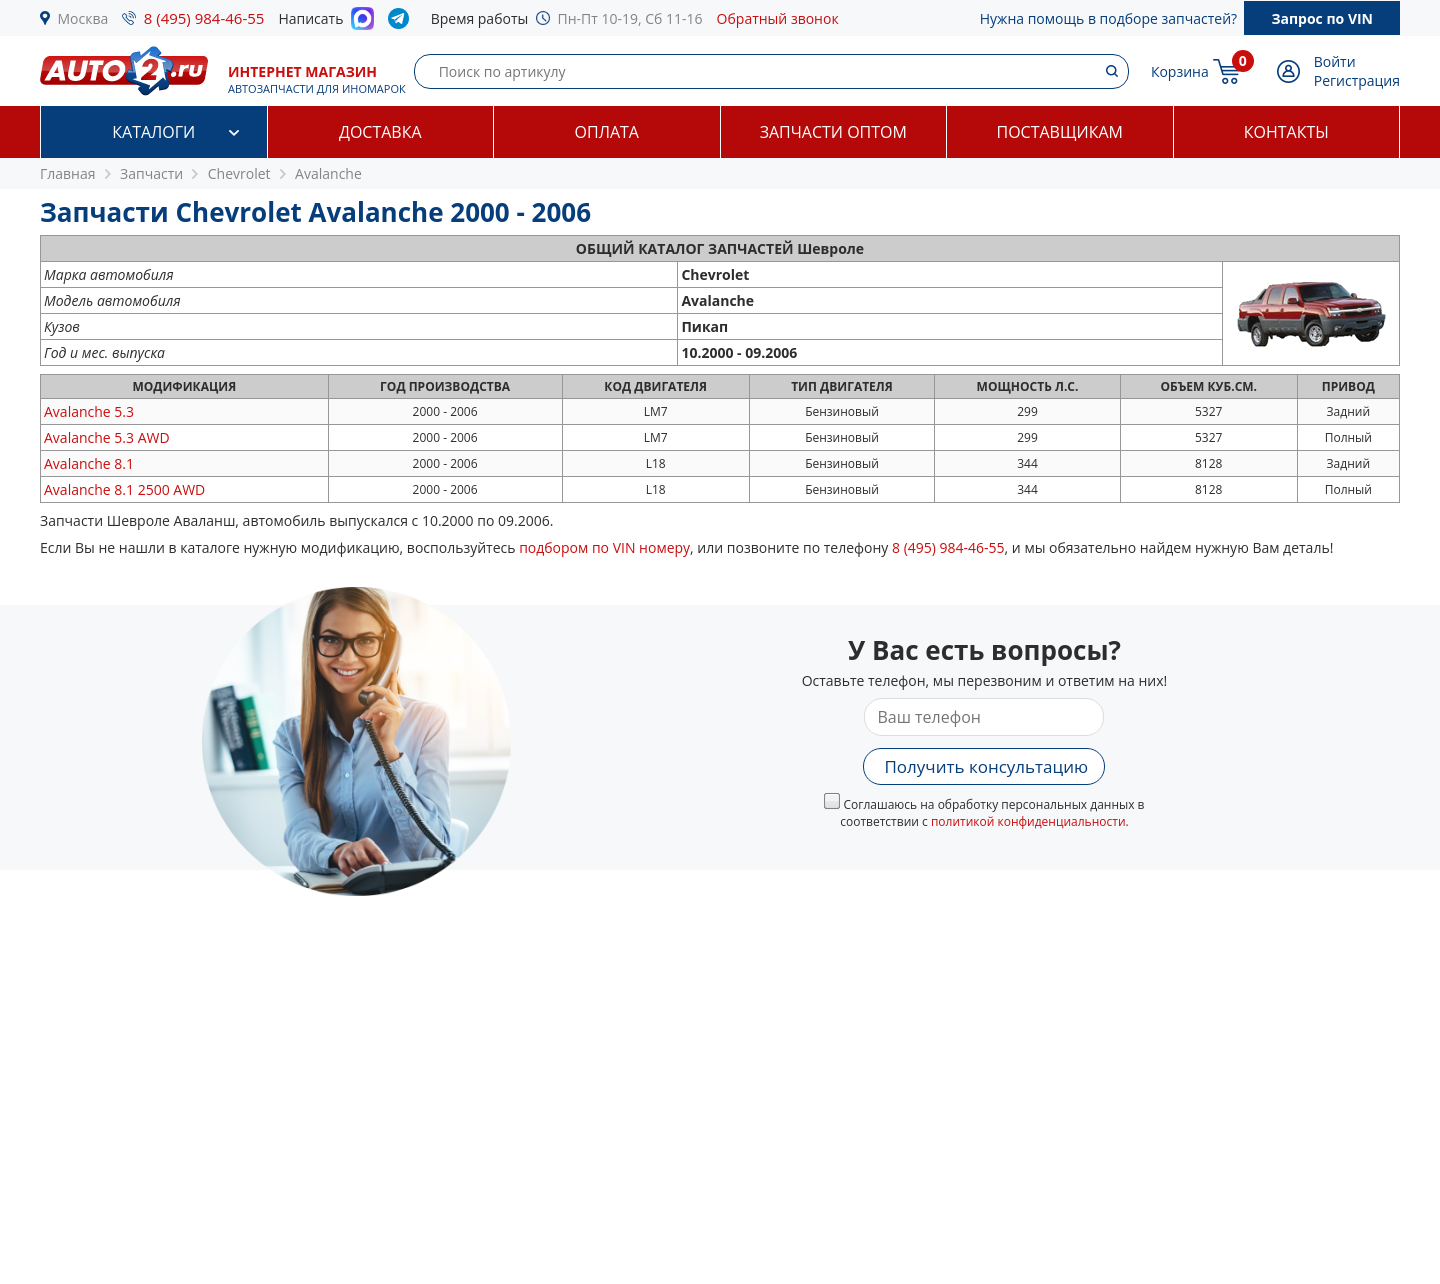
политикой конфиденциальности (1028, 821)
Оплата (607, 132)
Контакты (1286, 132)
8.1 (89, 463)
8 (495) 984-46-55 (204, 18)
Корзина (1180, 71)
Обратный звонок (778, 18)
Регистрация (1357, 80)
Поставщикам (1060, 132)
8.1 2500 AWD (124, 489)
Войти (1335, 61)
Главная (68, 173)
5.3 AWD (107, 437)
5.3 (89, 411)
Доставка (380, 132)
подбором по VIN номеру (604, 547)
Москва (83, 18)
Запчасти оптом (833, 132)
